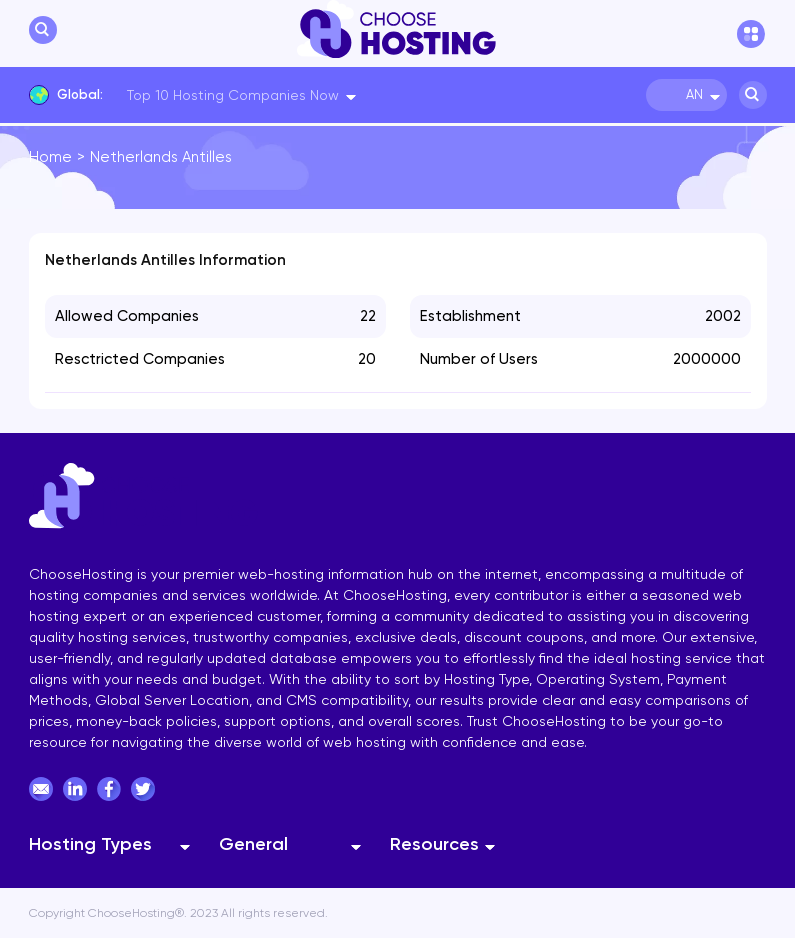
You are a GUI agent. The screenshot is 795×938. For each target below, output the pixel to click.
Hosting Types (90, 844)
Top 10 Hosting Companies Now (233, 95)
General (253, 844)
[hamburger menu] (752, 34)
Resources (434, 844)
